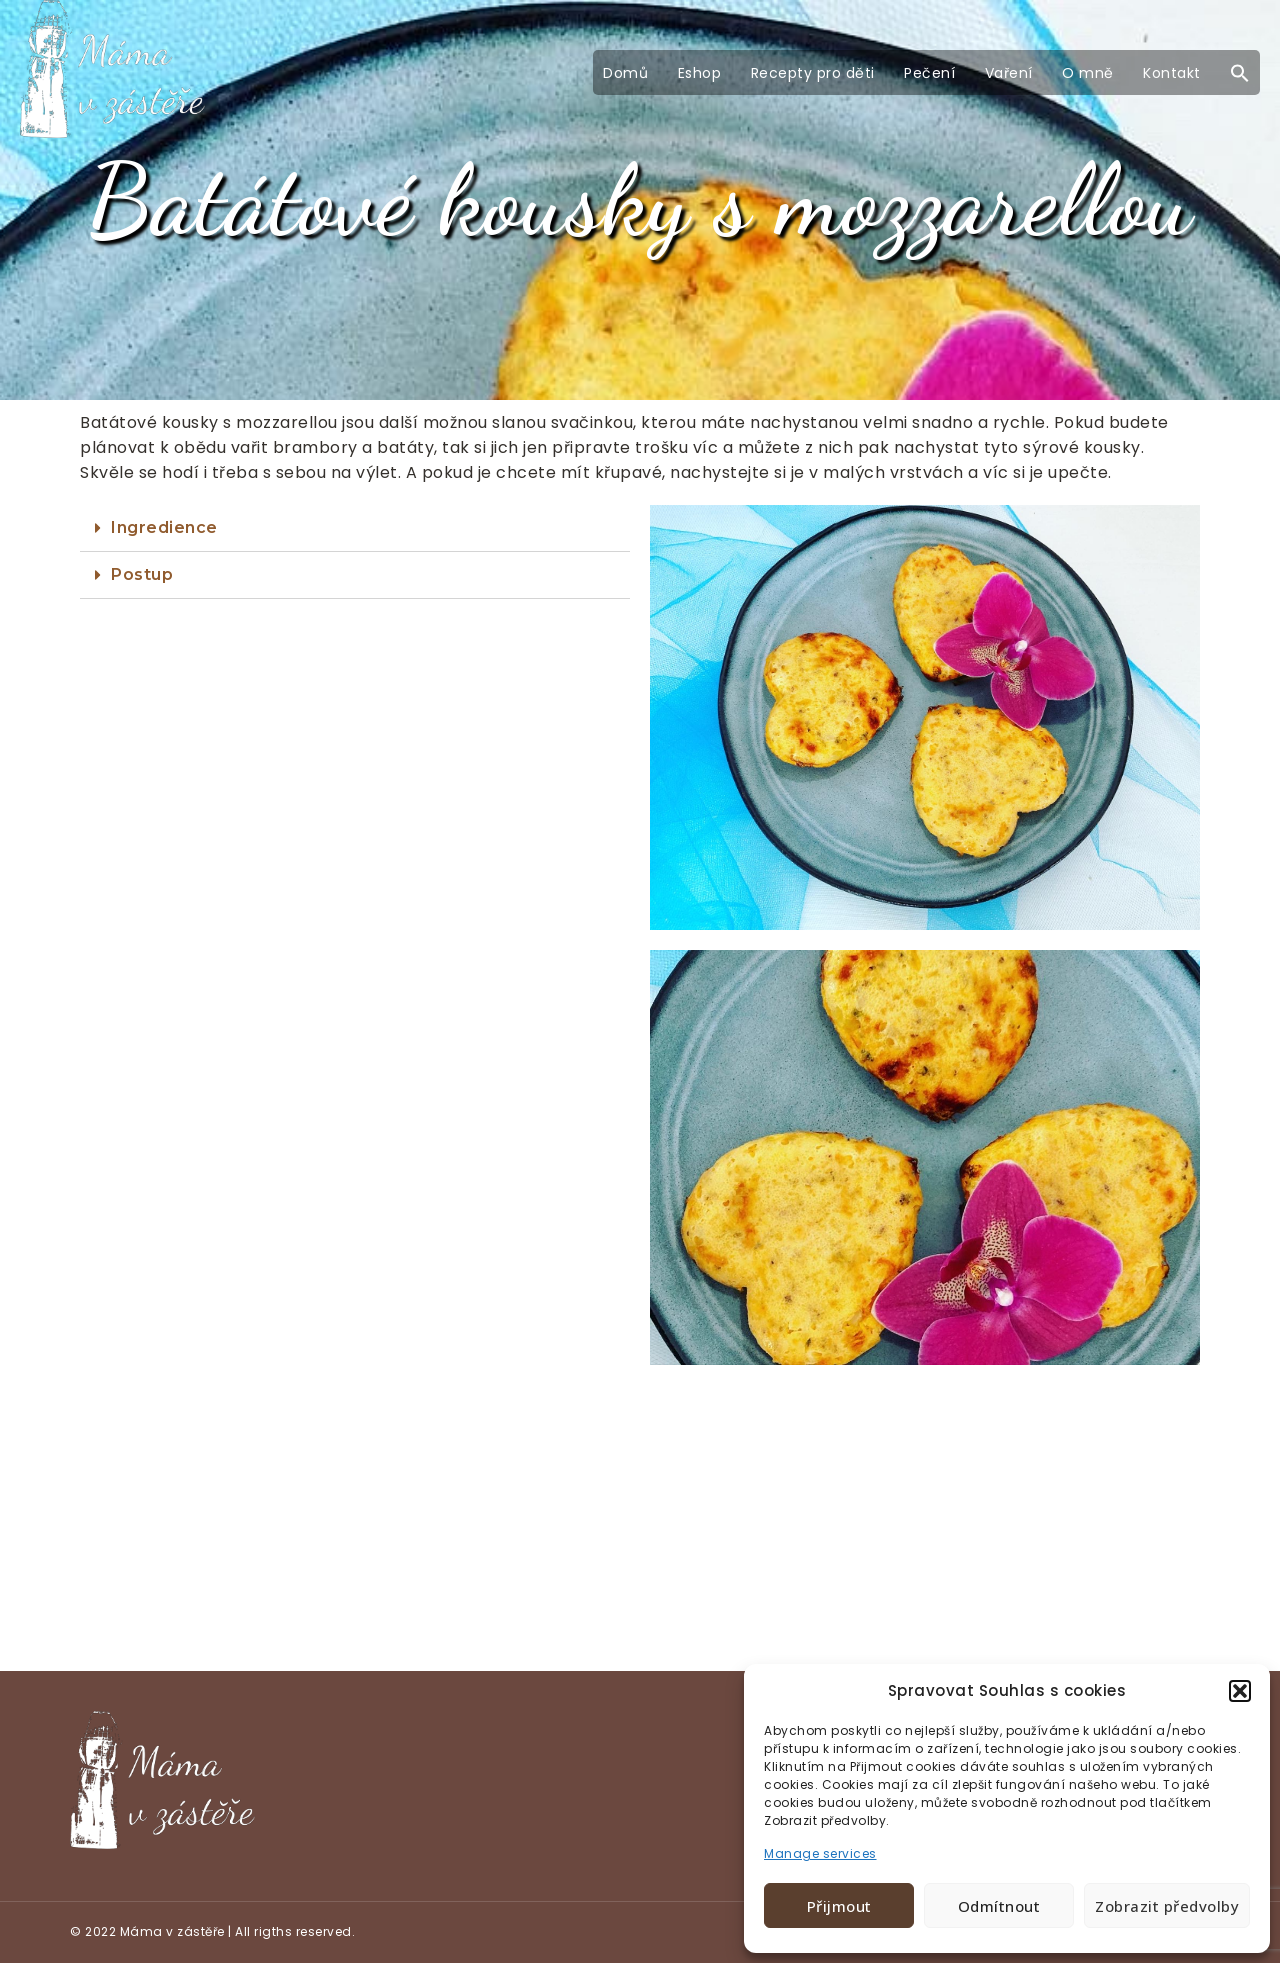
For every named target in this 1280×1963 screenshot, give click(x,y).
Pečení (929, 73)
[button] (1240, 1691)
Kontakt (1172, 73)
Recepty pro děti (813, 73)
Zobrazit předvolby (1167, 1906)
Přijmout (839, 1906)
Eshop (700, 73)
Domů (625, 73)
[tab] (355, 528)
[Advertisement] (640, 1523)
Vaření (1009, 73)
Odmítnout (999, 1906)
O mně (1088, 73)
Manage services (820, 1853)
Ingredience (164, 527)
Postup (142, 574)
